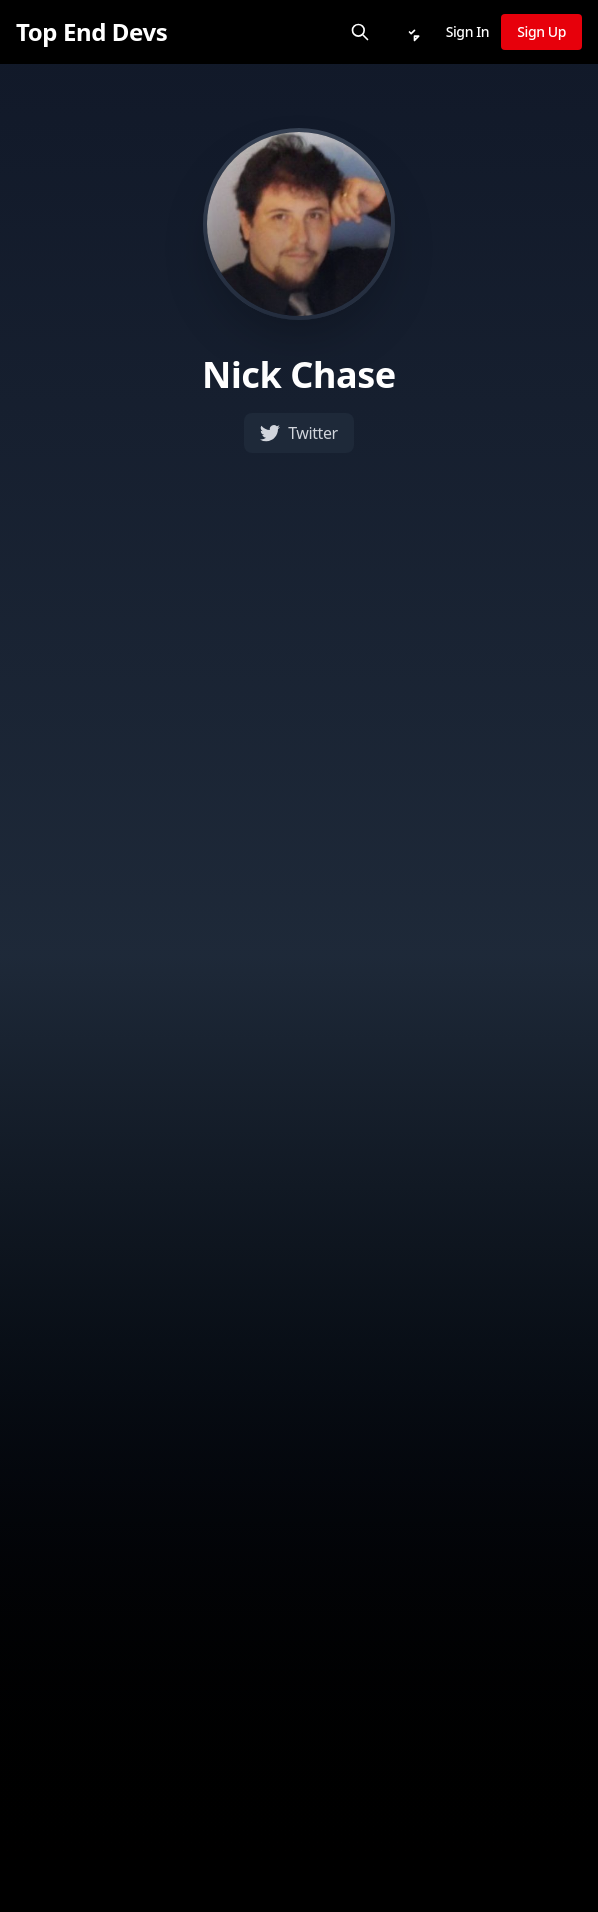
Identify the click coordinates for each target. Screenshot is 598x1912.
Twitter (299, 433)
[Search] (360, 32)
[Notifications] (412, 32)
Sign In (468, 31)
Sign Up (541, 31)
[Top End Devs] (91, 32)
